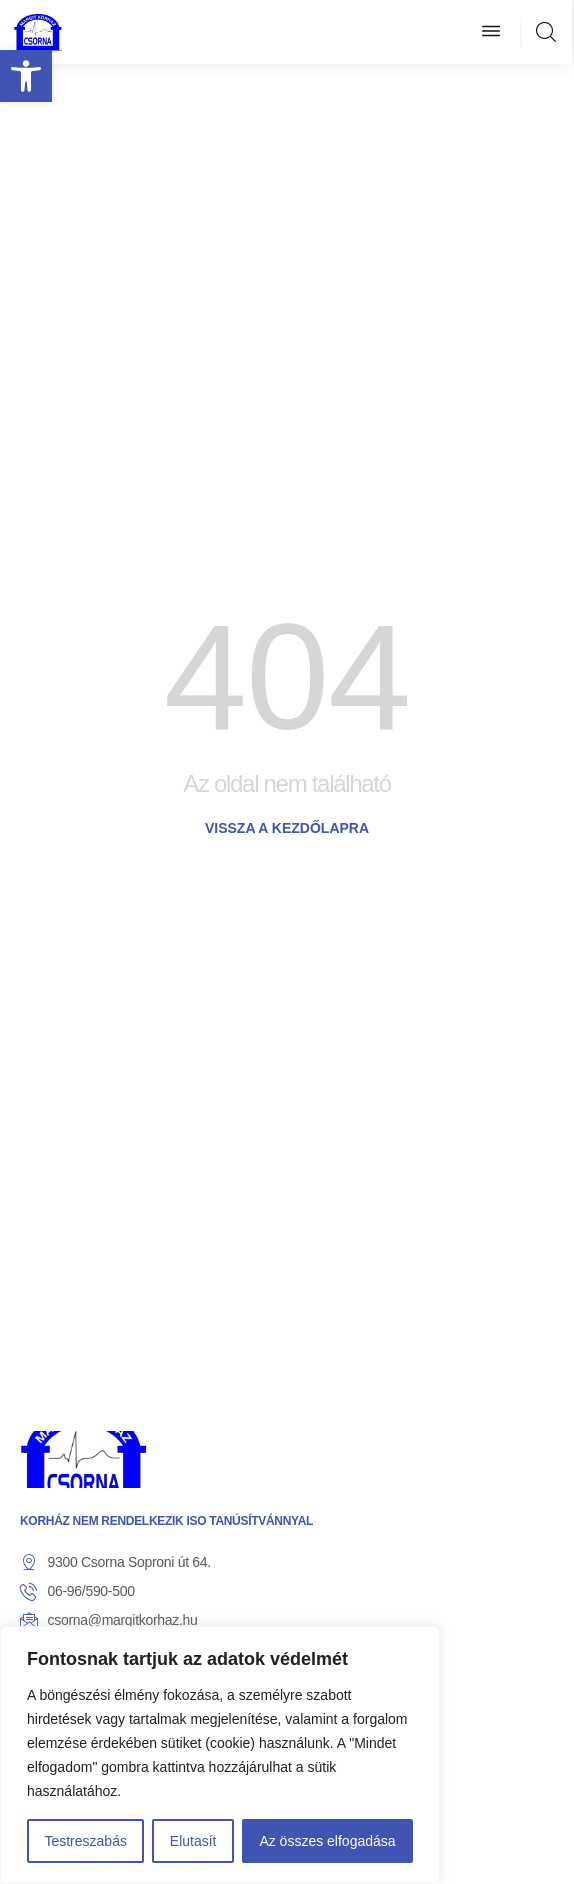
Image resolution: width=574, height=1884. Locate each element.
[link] (26, 76)
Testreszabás (85, 1841)
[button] (491, 32)
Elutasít (193, 1841)
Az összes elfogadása (327, 1841)
